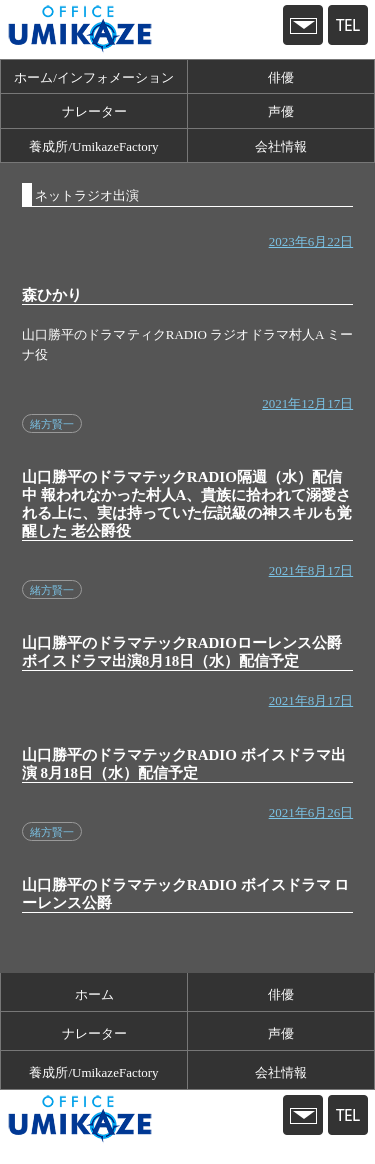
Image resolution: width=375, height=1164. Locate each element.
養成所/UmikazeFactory (93, 146)
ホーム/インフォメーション (94, 77)
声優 (281, 111)
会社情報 (281, 146)
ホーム (94, 994)
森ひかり (52, 295)
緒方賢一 (52, 424)
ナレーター (94, 111)
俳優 (281, 77)
